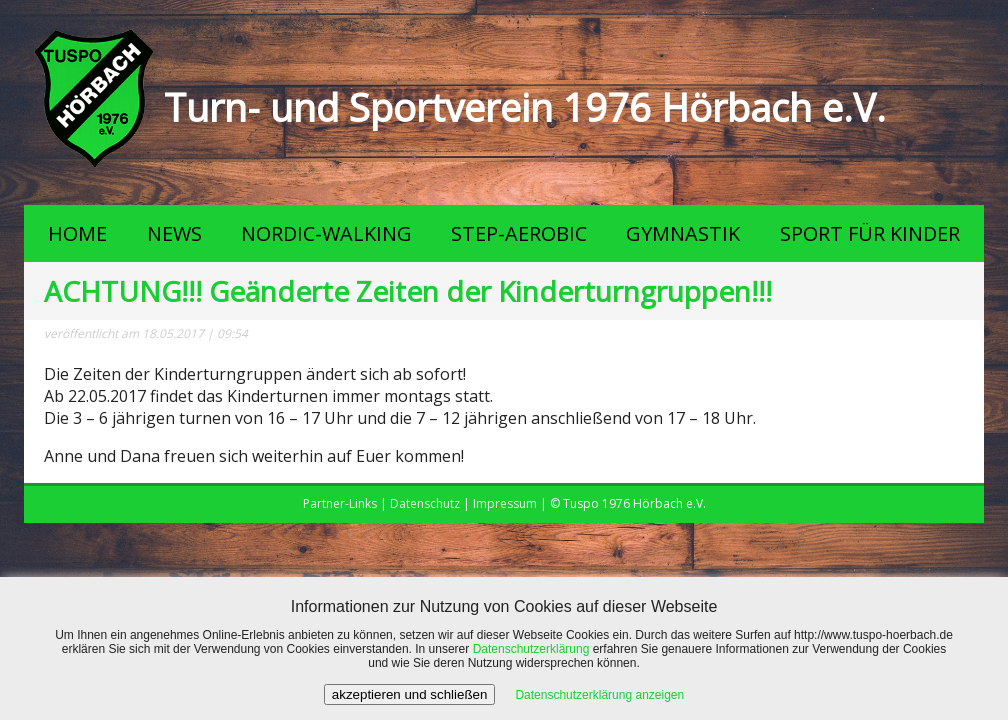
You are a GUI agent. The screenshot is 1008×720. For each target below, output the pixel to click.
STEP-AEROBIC (519, 233)
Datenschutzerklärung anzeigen (599, 695)
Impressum (505, 503)
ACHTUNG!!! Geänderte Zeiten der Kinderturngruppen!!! (408, 291)
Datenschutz (425, 503)
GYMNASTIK (683, 233)
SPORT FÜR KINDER (870, 233)
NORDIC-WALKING (326, 233)
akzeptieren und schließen (410, 694)
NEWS (174, 233)
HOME (77, 233)
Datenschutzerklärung (531, 649)
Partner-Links (340, 503)
